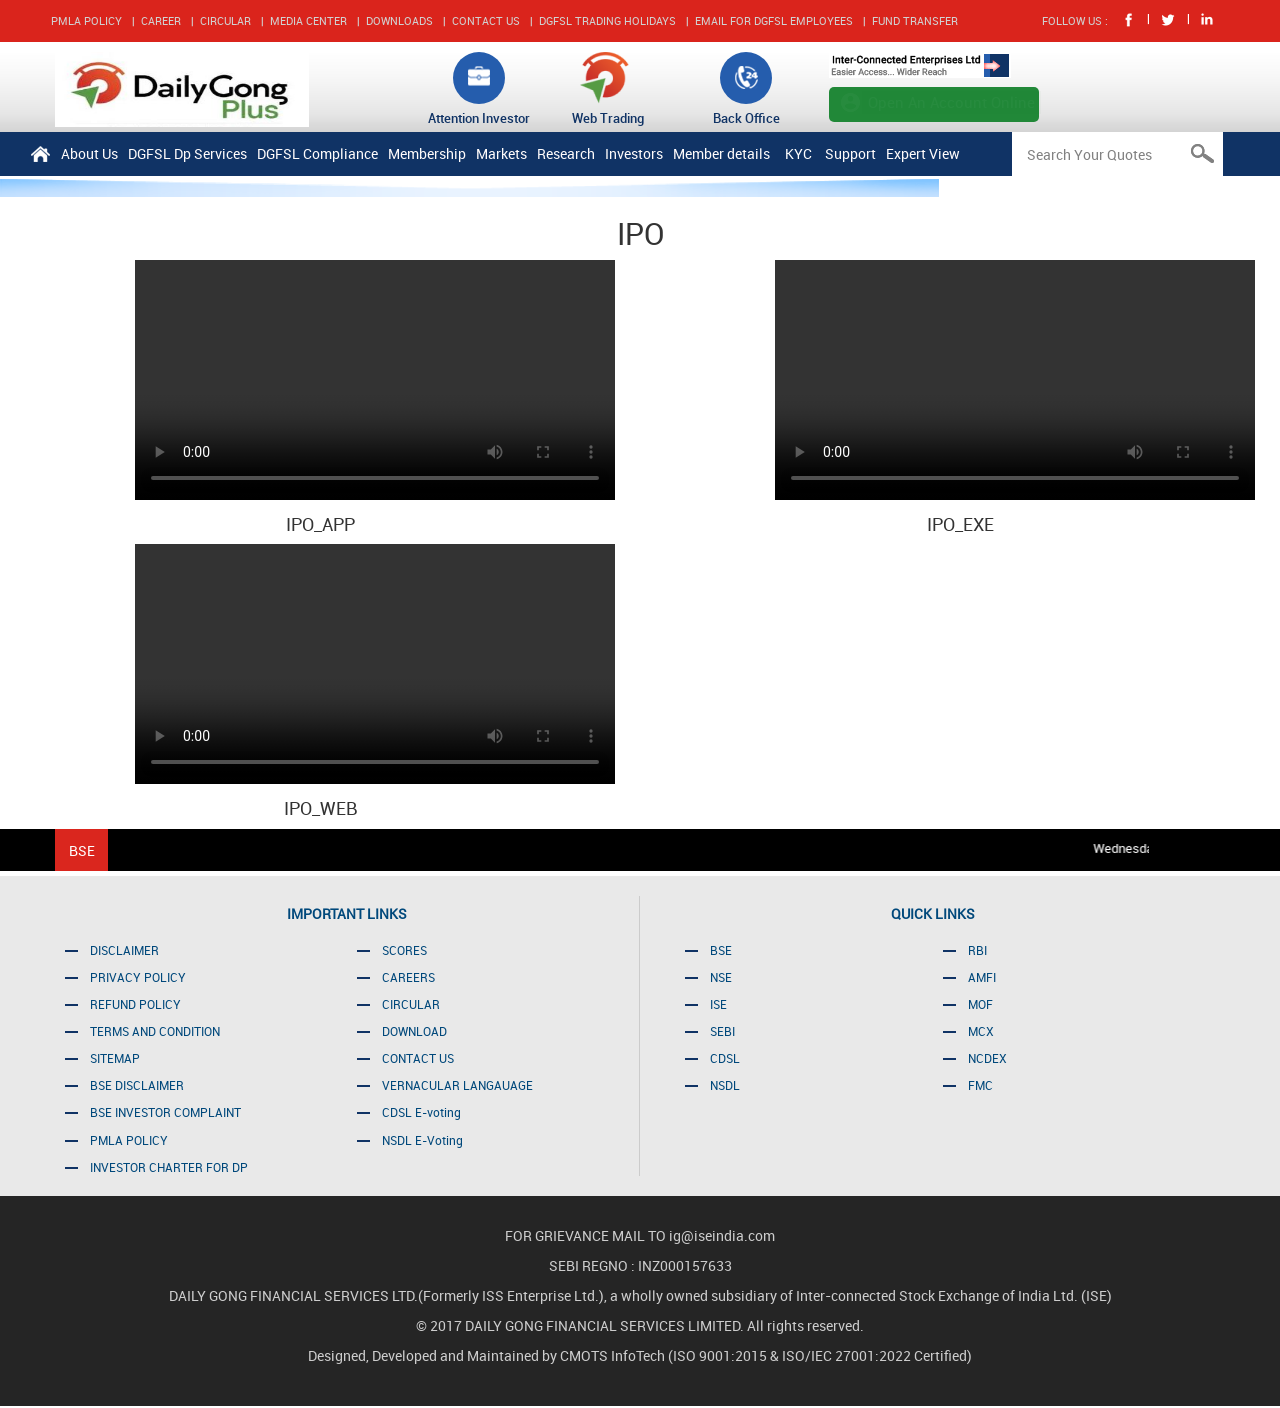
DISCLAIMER (124, 950)
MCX (981, 1031)
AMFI (982, 977)
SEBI (722, 1031)
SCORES (404, 950)
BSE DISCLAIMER (137, 1085)
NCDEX (987, 1058)
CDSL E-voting (421, 1112)
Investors (634, 153)
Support (850, 153)
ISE (718, 1004)
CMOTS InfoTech (614, 1355)
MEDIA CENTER (308, 20)
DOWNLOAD (414, 1031)
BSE (721, 950)
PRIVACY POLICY (138, 977)
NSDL (725, 1085)
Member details (721, 153)
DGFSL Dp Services (187, 153)
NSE (721, 977)
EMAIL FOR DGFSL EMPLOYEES (774, 20)
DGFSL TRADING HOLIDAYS (607, 20)
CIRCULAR (225, 20)
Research (566, 153)
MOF (980, 1004)
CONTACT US (486, 20)
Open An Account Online (951, 102)
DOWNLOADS (399, 20)
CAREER (161, 20)
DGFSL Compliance (317, 153)
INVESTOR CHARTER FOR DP (169, 1167)
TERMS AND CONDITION (155, 1031)
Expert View (923, 153)
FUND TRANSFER (915, 20)
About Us (89, 153)
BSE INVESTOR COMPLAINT (165, 1112)
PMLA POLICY (86, 20)
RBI (977, 950)
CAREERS (408, 977)
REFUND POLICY (135, 1004)
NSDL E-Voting (422, 1140)
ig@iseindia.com (722, 1235)
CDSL (725, 1058)
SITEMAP (115, 1058)
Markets (501, 153)
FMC (980, 1085)
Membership (427, 153)
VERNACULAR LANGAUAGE (457, 1085)
